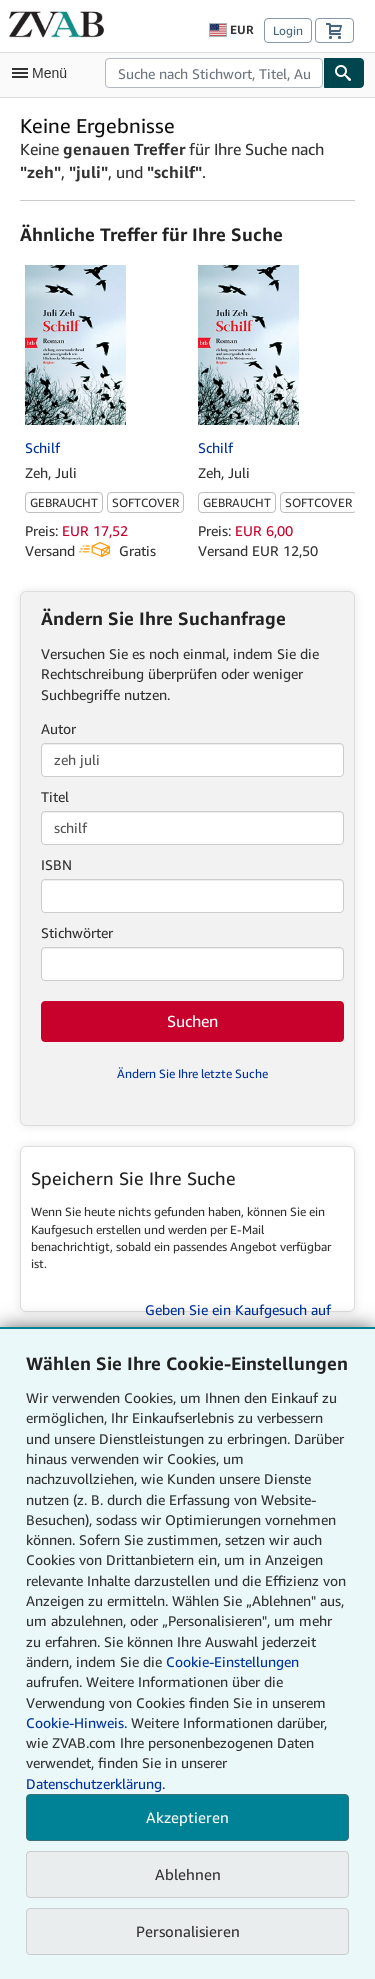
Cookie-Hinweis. (76, 1722)
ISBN (56, 864)
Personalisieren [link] (188, 1931)
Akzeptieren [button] (187, 1817)
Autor (58, 728)
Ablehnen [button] (188, 1874)
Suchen (192, 1021)
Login (288, 30)
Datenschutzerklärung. (95, 1783)
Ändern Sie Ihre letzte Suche (192, 1073)
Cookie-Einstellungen (232, 1661)
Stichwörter (77, 932)
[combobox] (214, 73)
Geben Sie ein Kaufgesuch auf (238, 1309)
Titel (55, 796)
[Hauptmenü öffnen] (44, 73)
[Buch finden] (344, 73)
